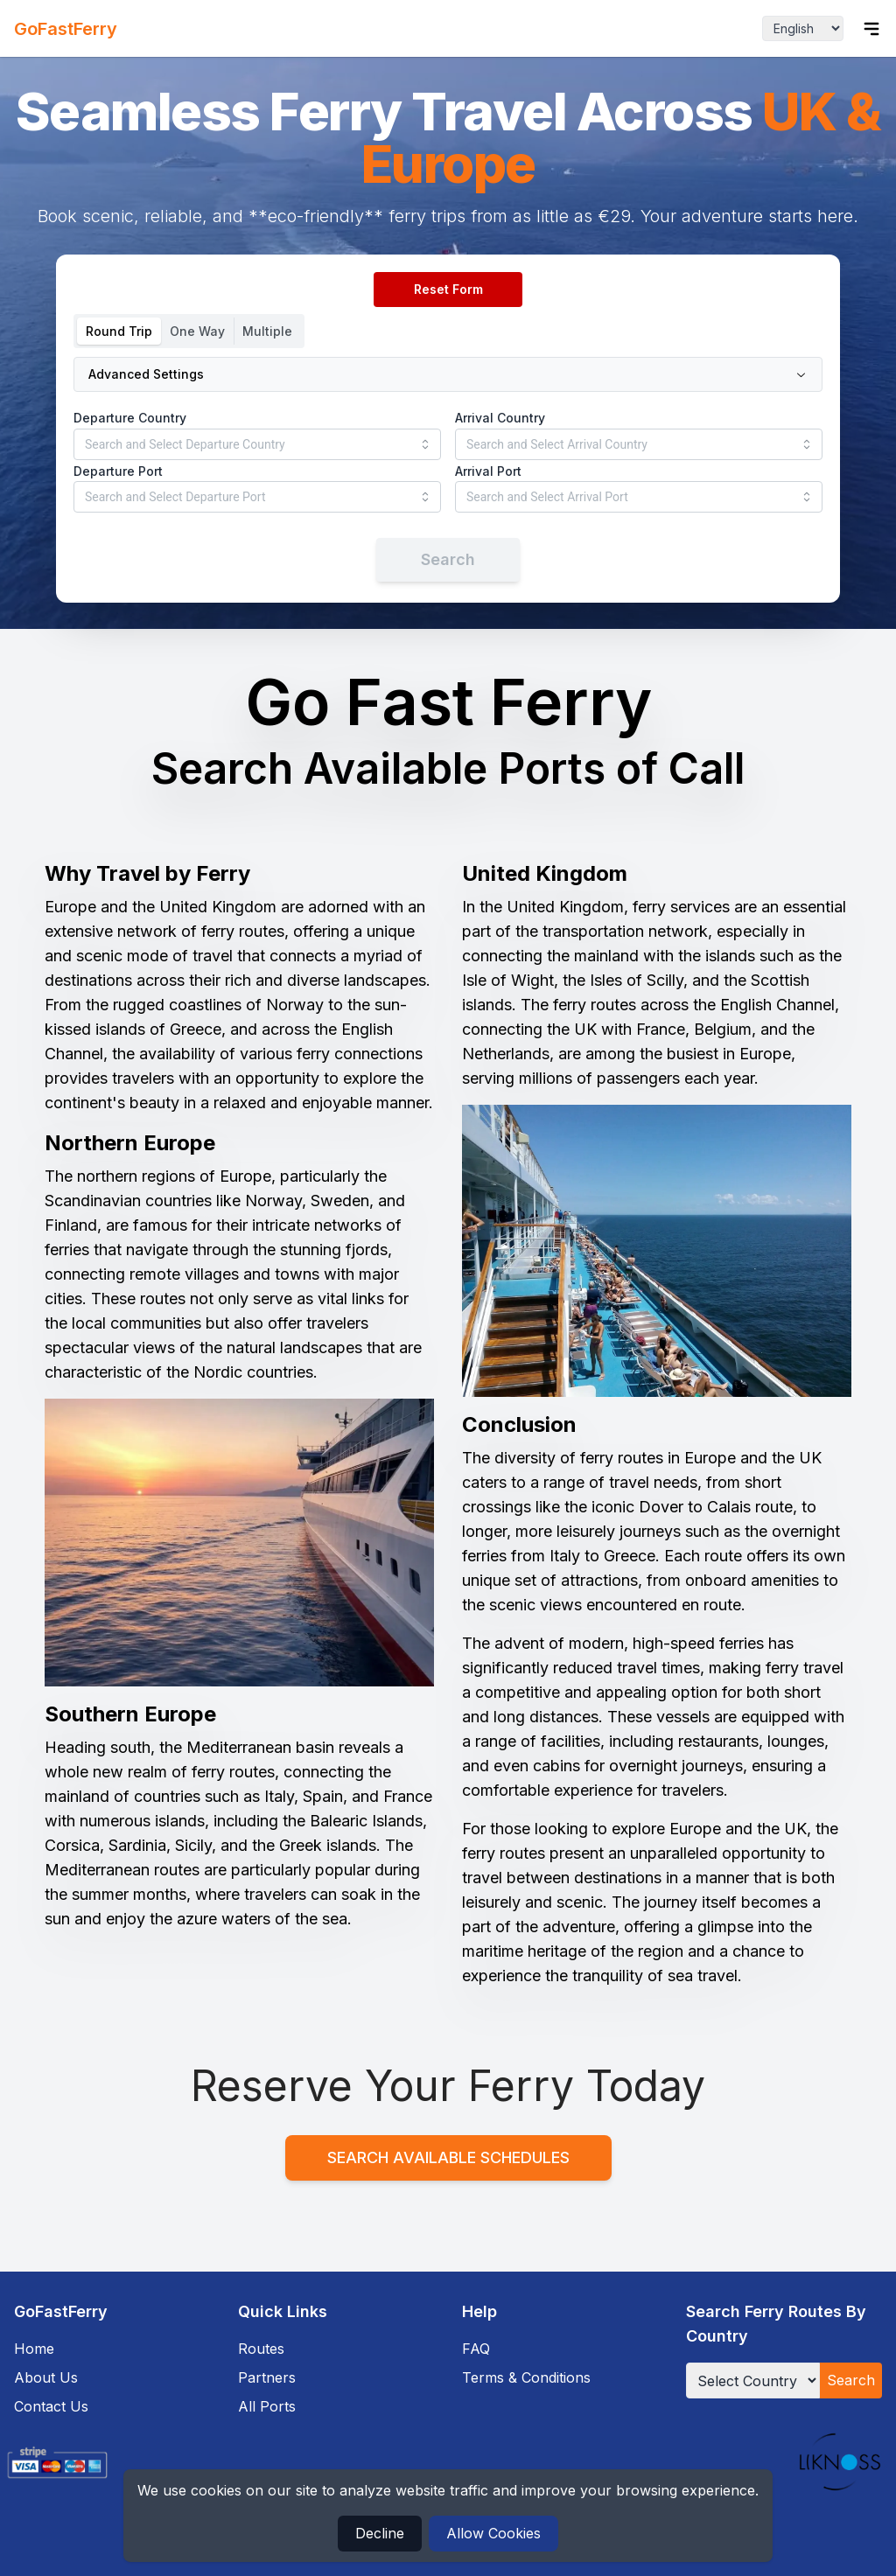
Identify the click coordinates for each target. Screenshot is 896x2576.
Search (851, 2380)
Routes (261, 2348)
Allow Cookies (493, 2533)
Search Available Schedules (448, 2157)
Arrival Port (488, 471)
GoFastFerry (65, 28)
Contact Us (51, 2406)
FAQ (476, 2348)
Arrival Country (500, 417)
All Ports (267, 2406)
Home (34, 2348)
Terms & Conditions (526, 2377)
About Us (46, 2377)
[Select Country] (753, 2380)
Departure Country (130, 417)
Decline (379, 2533)
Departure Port (118, 471)
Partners (267, 2377)
